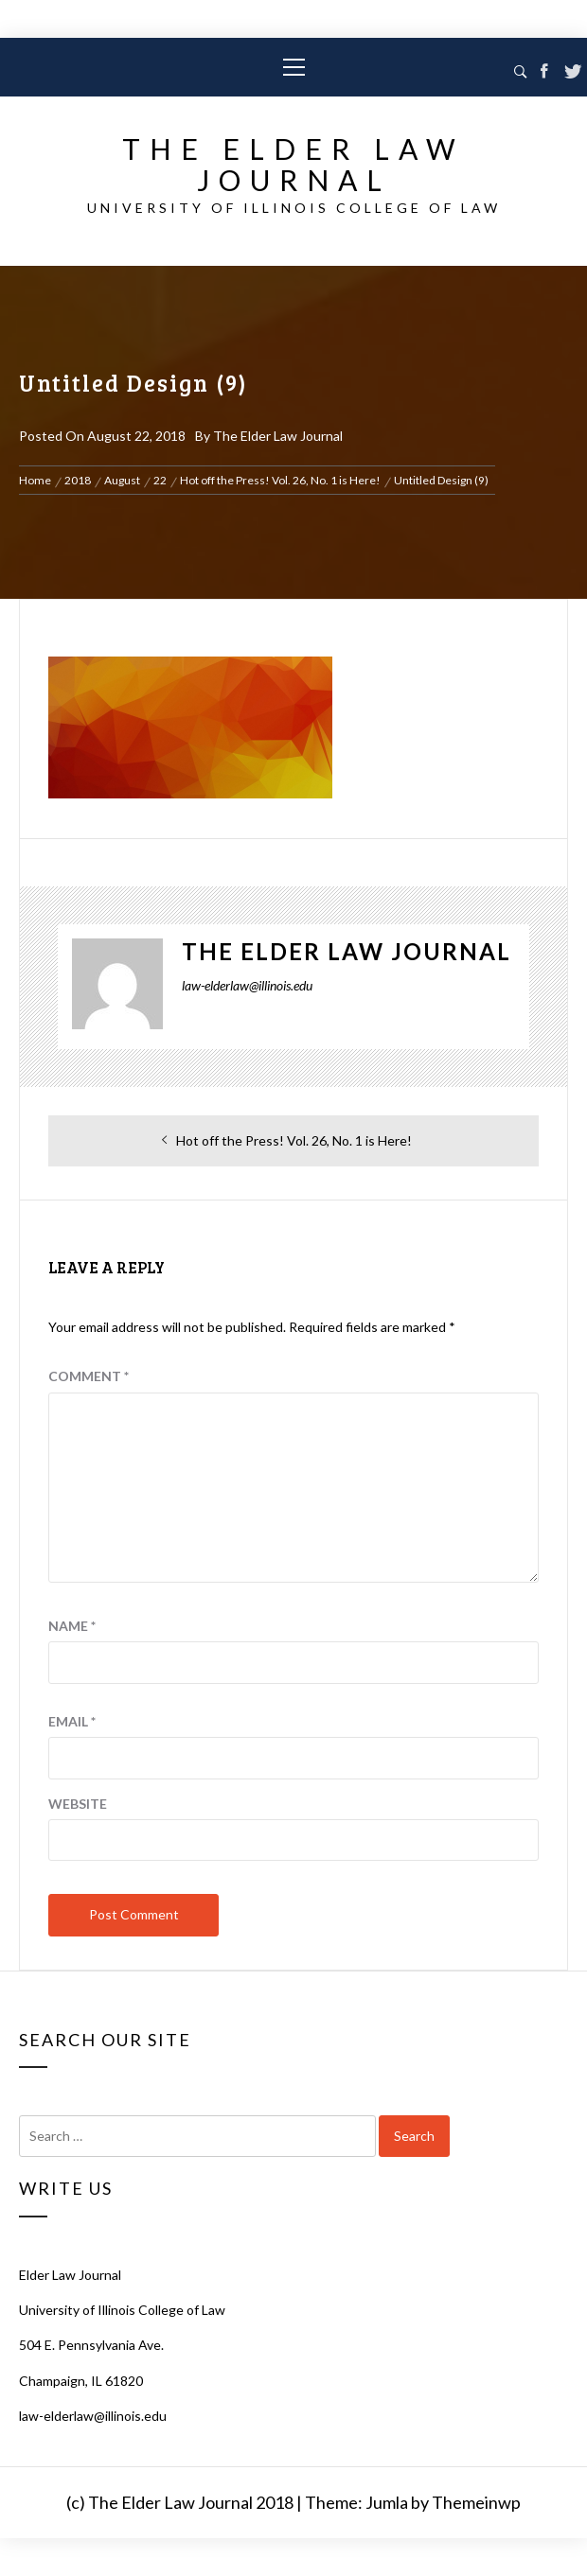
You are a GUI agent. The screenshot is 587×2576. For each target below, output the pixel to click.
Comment (88, 1376)
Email (72, 1721)
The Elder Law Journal (293, 164)
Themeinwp (476, 2502)
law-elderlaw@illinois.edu (93, 2416)
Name (72, 1626)
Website (77, 1804)
